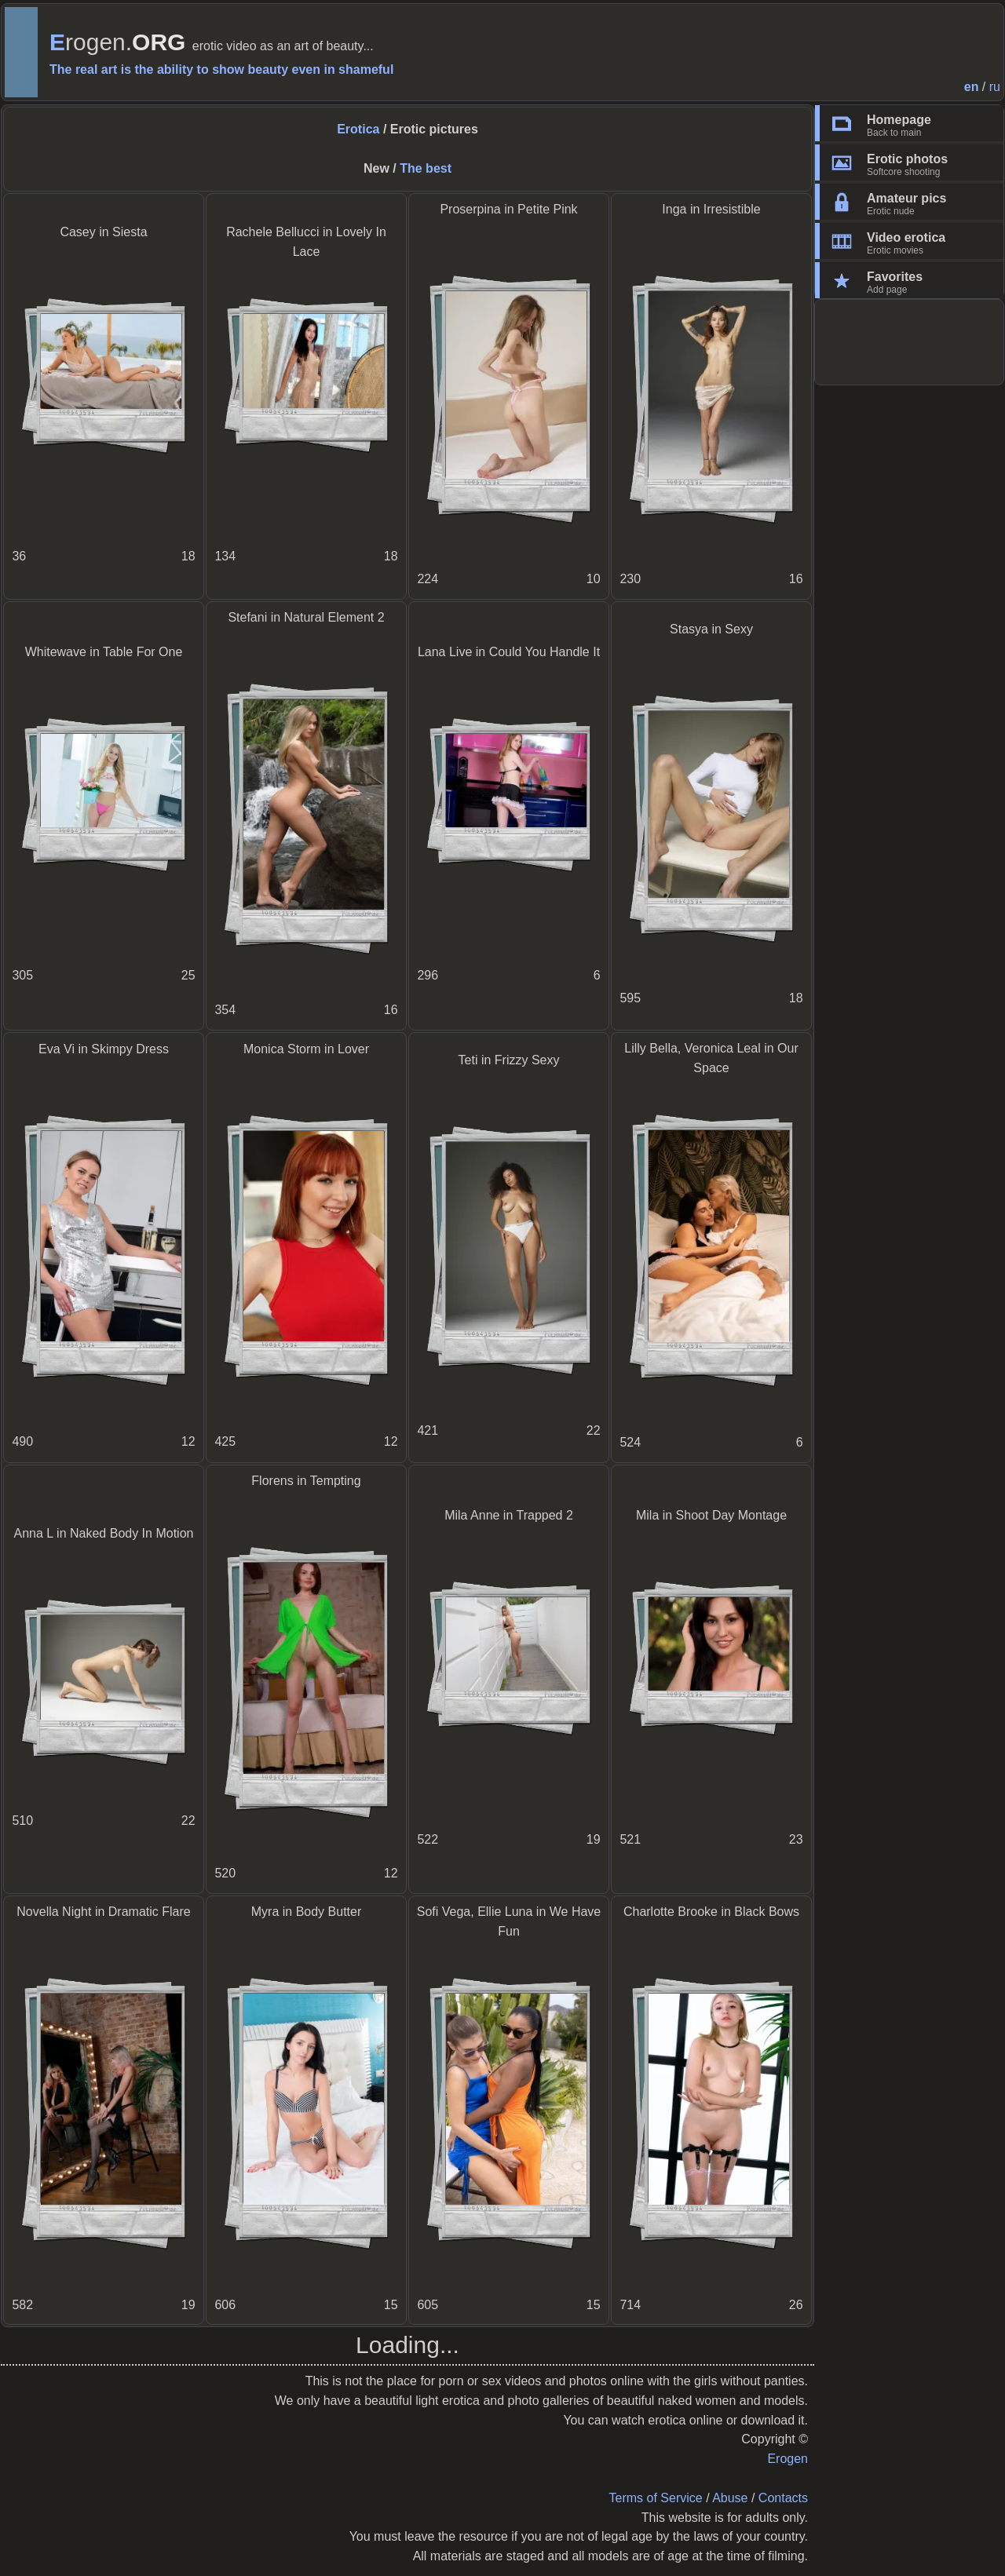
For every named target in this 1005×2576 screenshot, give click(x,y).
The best (425, 168)
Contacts (783, 2498)
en (971, 86)
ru (994, 86)
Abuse (729, 2498)
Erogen (787, 2458)
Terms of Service (656, 2498)
